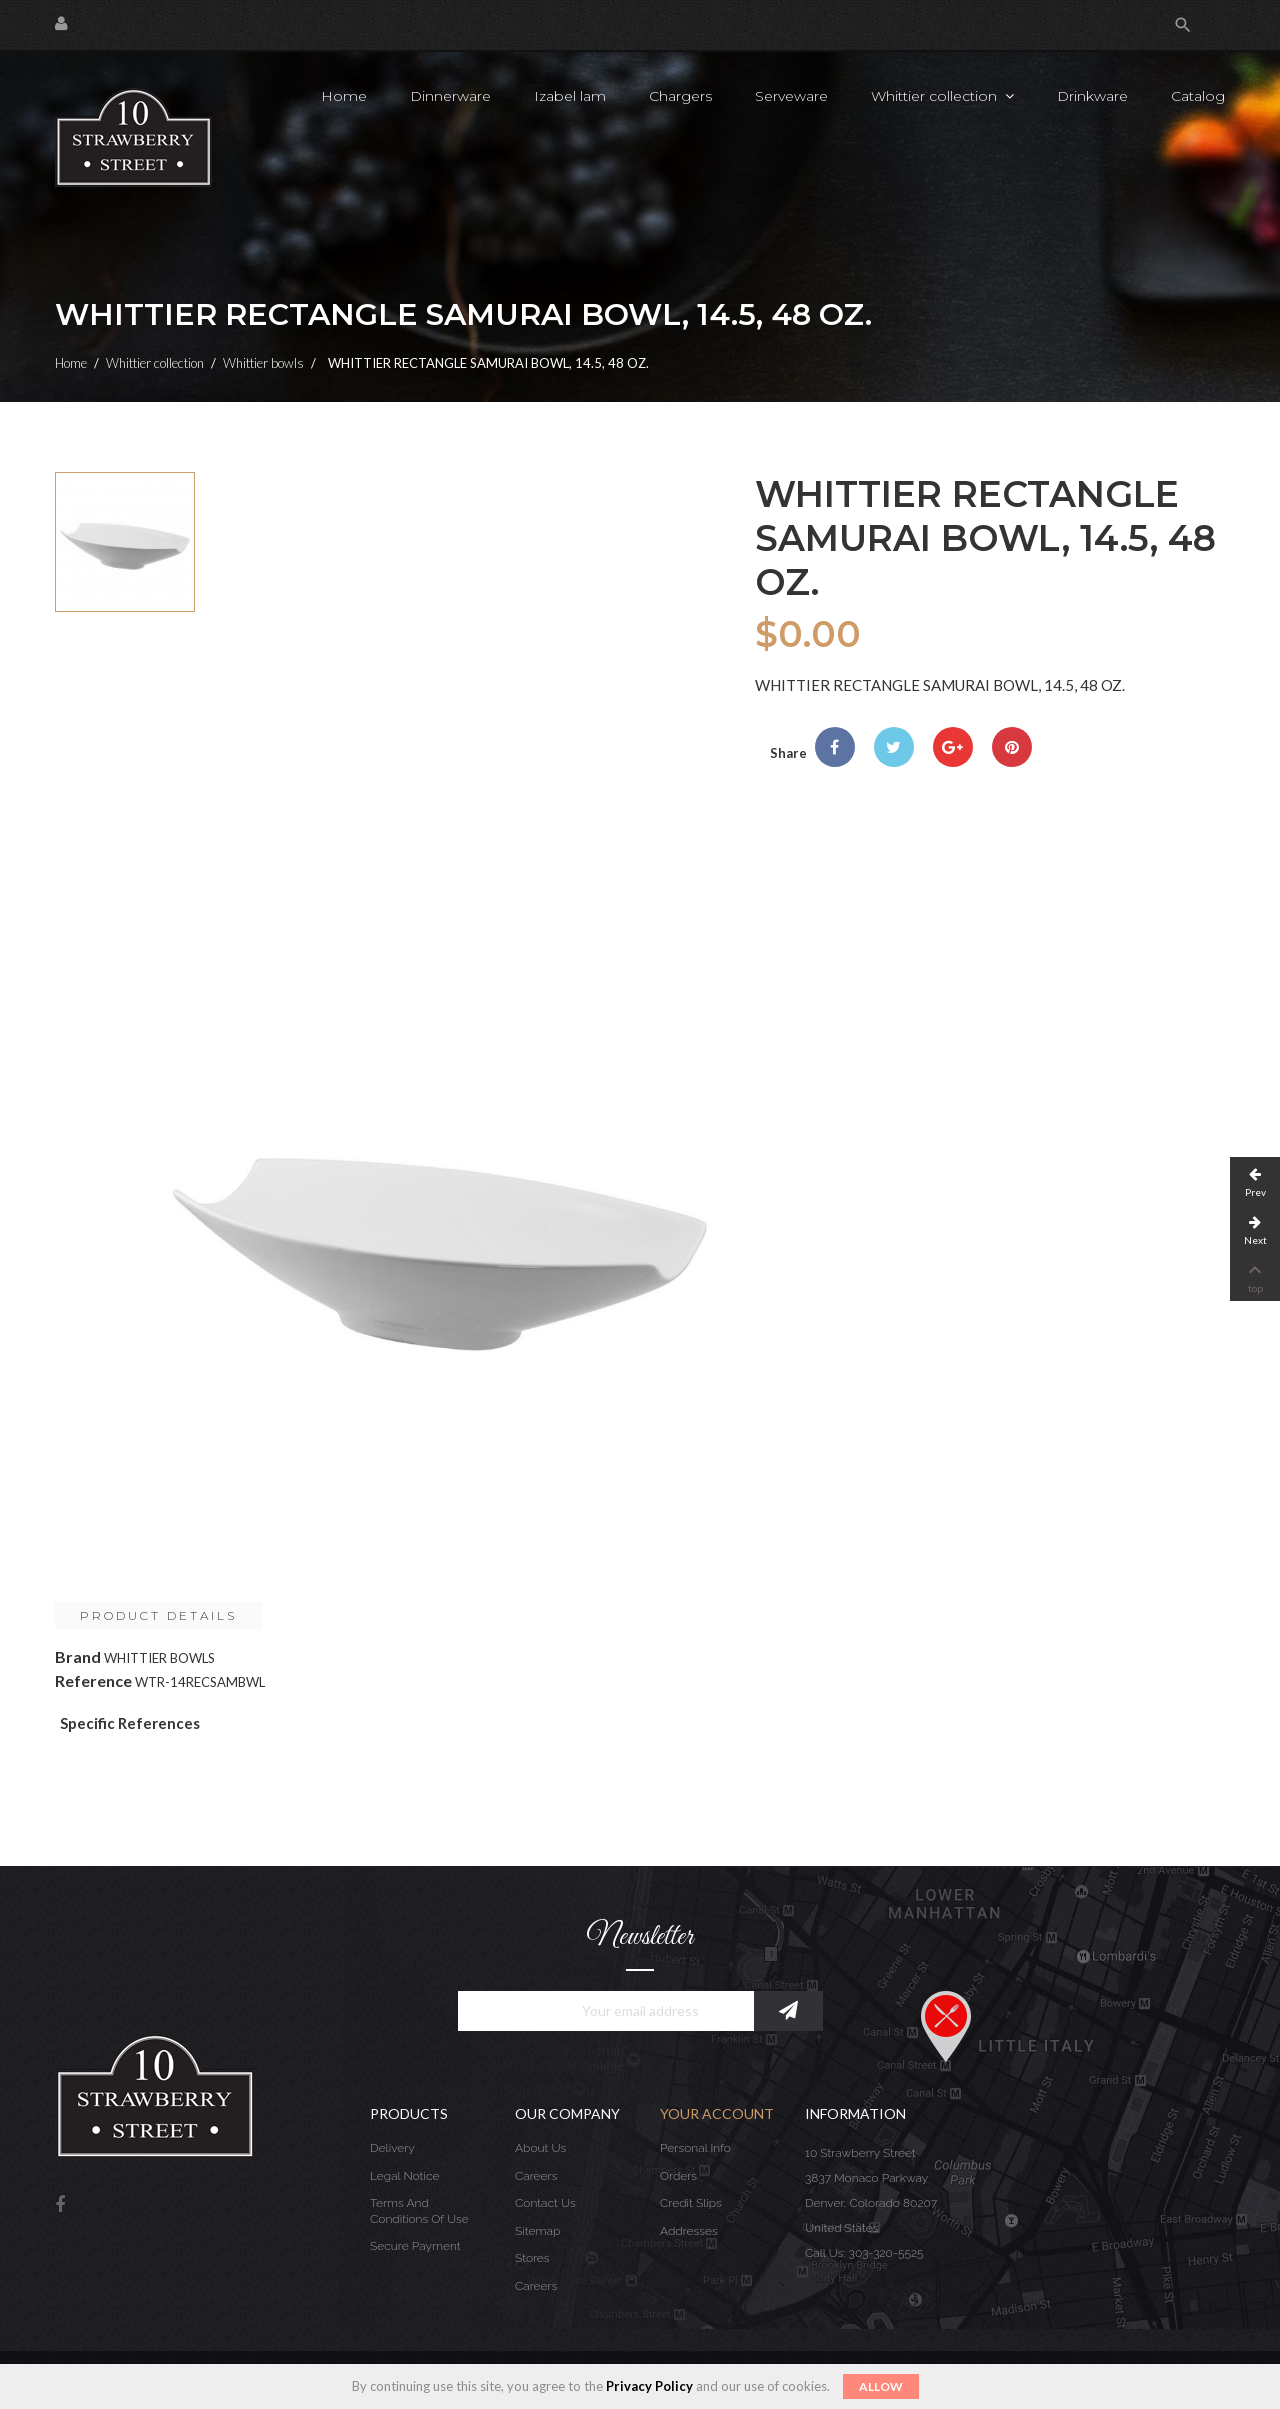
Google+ (953, 747)
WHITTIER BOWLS (159, 1658)
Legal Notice (404, 2176)
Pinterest (1012, 747)
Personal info (695, 2148)
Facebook (60, 2205)
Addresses (689, 2231)
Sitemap (537, 2231)
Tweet (894, 747)
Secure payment (415, 2246)
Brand (78, 1656)
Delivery (392, 2148)
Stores (532, 2258)
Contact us (545, 2203)
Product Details (158, 1615)
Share (835, 747)
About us (540, 2148)
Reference (93, 1680)
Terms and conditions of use (419, 2211)
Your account (717, 2113)
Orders (678, 2176)
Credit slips (691, 2203)
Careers (536, 2176)
